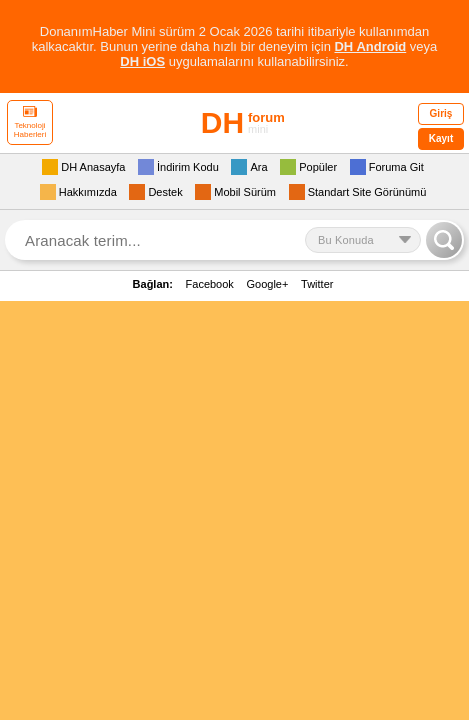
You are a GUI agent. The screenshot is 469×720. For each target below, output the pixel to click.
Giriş (441, 113)
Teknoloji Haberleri (30, 122)
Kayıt (441, 138)
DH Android (370, 46)
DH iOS (142, 61)
